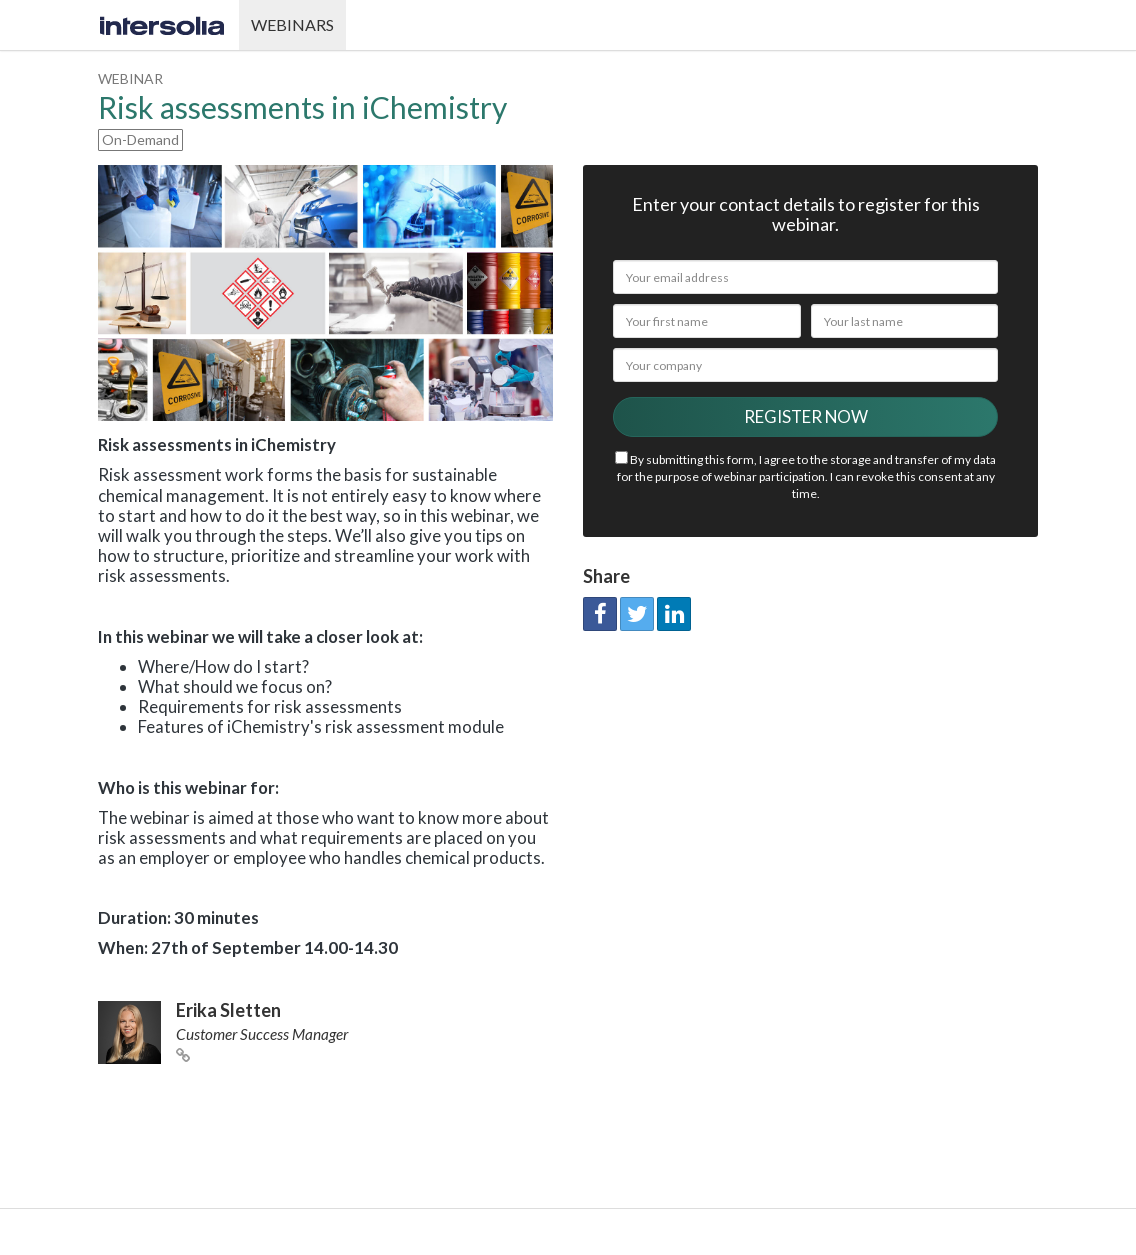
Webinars (292, 24)
